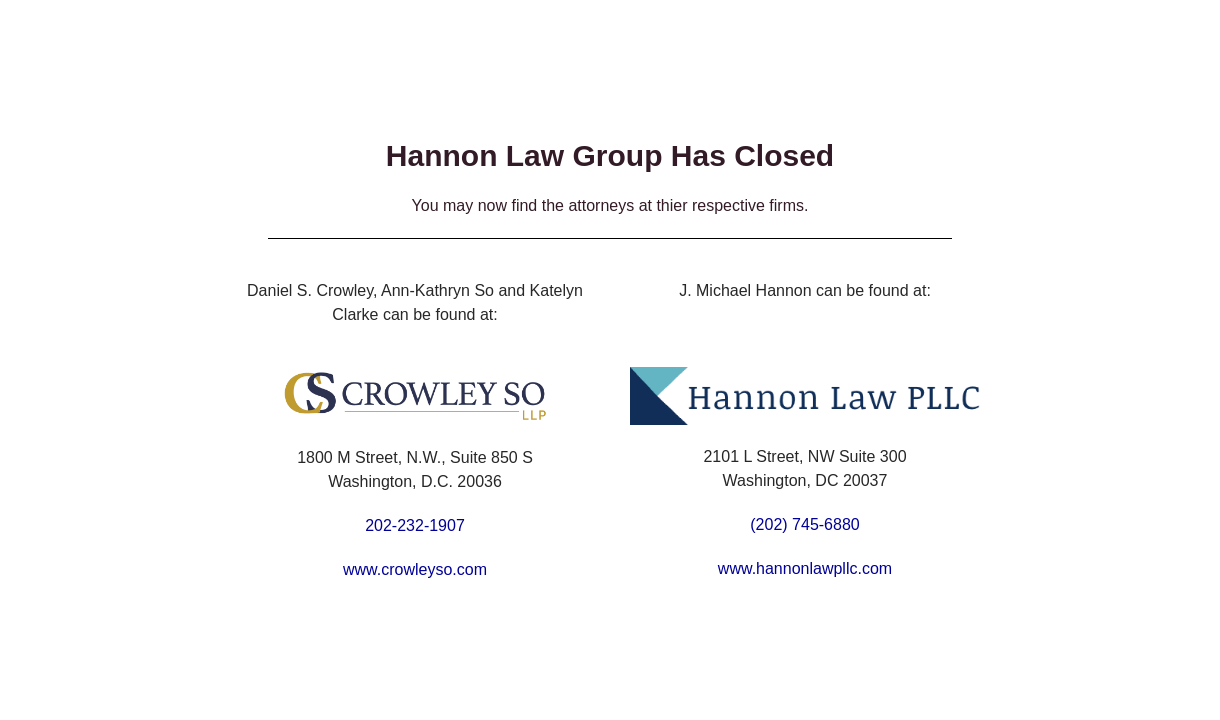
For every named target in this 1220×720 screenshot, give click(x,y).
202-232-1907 (415, 525)
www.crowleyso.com (415, 569)
